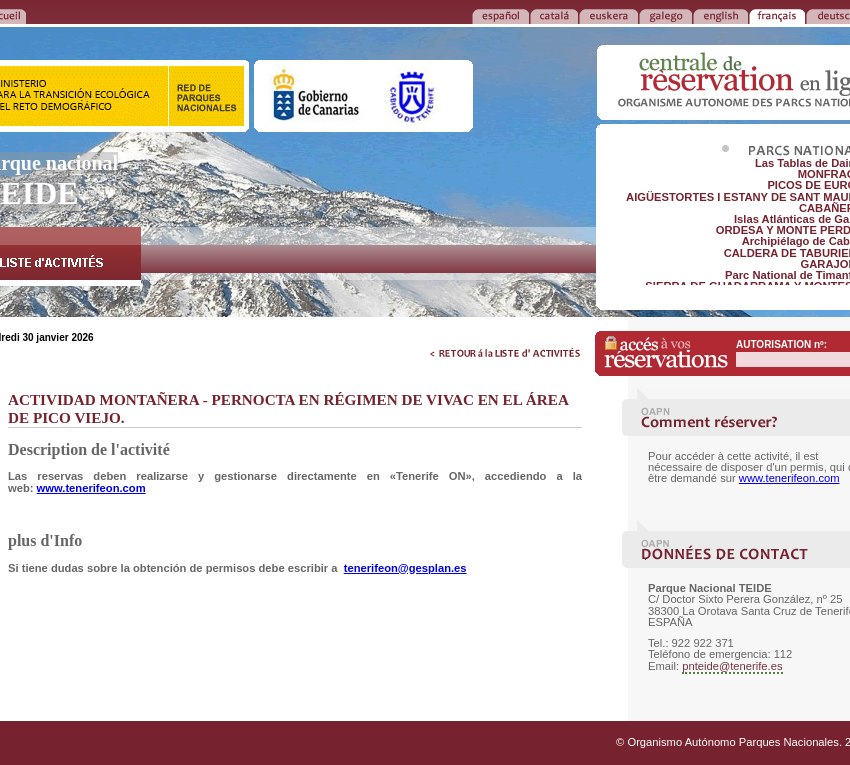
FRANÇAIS (777, 15)
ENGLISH (720, 15)
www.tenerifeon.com (91, 488)
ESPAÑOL (500, 15)
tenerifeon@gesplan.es (405, 568)
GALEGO (665, 15)
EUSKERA (608, 15)
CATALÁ (554, 15)
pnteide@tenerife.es (732, 666)
